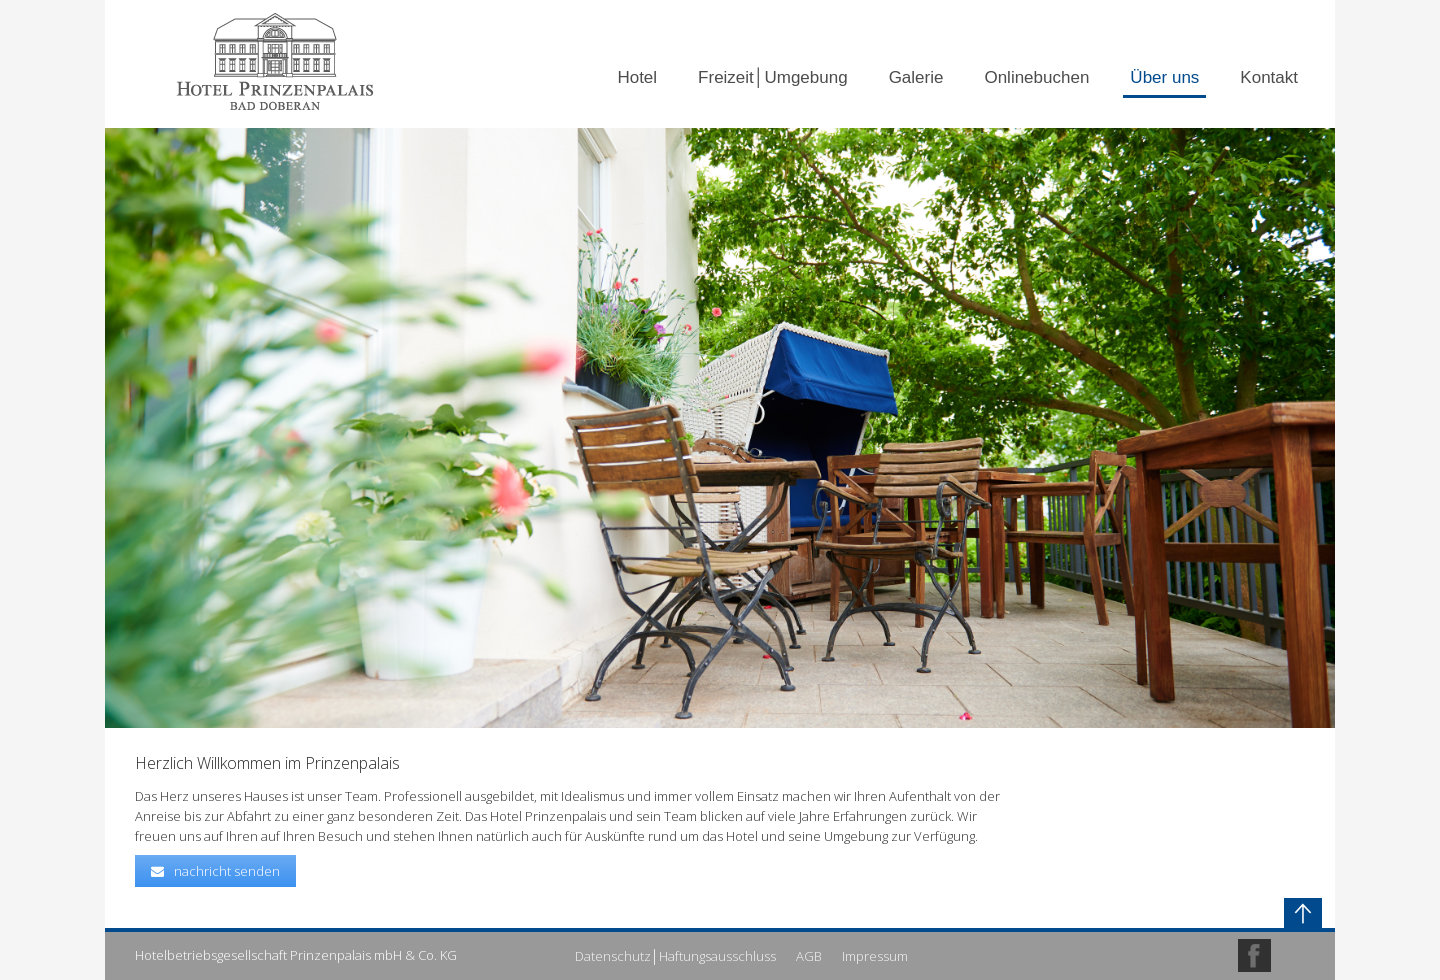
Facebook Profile (1254, 955)
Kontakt (1269, 77)
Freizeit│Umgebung (773, 77)
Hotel (637, 77)
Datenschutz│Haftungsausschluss (675, 956)
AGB (809, 956)
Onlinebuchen (1036, 77)
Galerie (916, 77)
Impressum (875, 956)
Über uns (1164, 77)
